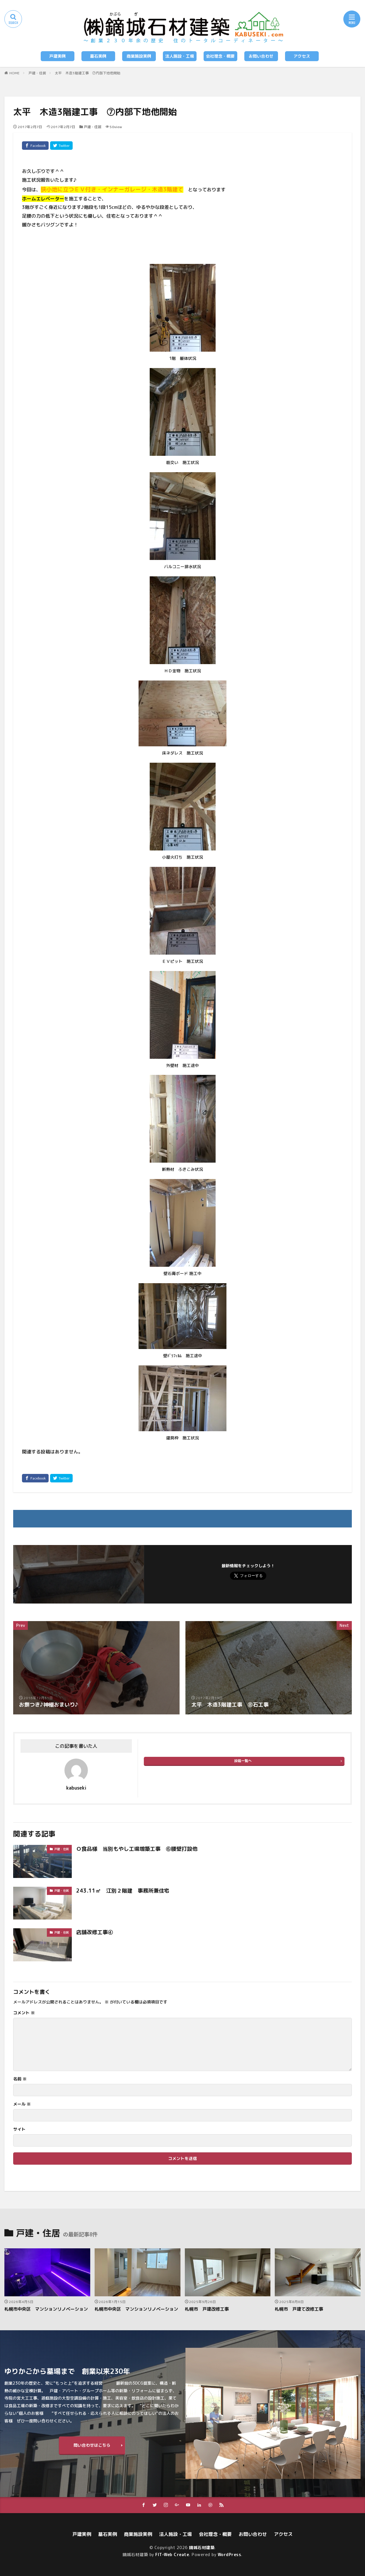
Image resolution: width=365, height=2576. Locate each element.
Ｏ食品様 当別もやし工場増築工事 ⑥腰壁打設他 (136, 1848)
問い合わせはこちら (92, 2445)
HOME (14, 73)
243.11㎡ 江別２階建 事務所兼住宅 (122, 1890)
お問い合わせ (261, 56)
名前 (20, 2079)
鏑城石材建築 (201, 2547)
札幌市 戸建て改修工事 (299, 2309)
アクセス (302, 56)
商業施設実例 (139, 56)
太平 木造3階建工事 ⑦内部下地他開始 (87, 73)
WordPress (229, 2554)
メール (22, 2104)
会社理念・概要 (220, 56)
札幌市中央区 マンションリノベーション (46, 2309)
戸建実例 (57, 56)
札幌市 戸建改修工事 (207, 2309)
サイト (19, 2129)
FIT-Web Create (172, 2554)
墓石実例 (98, 56)
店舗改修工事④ (94, 1932)
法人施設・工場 (179, 56)
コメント (24, 2013)
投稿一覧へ (243, 1760)
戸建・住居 (37, 73)
